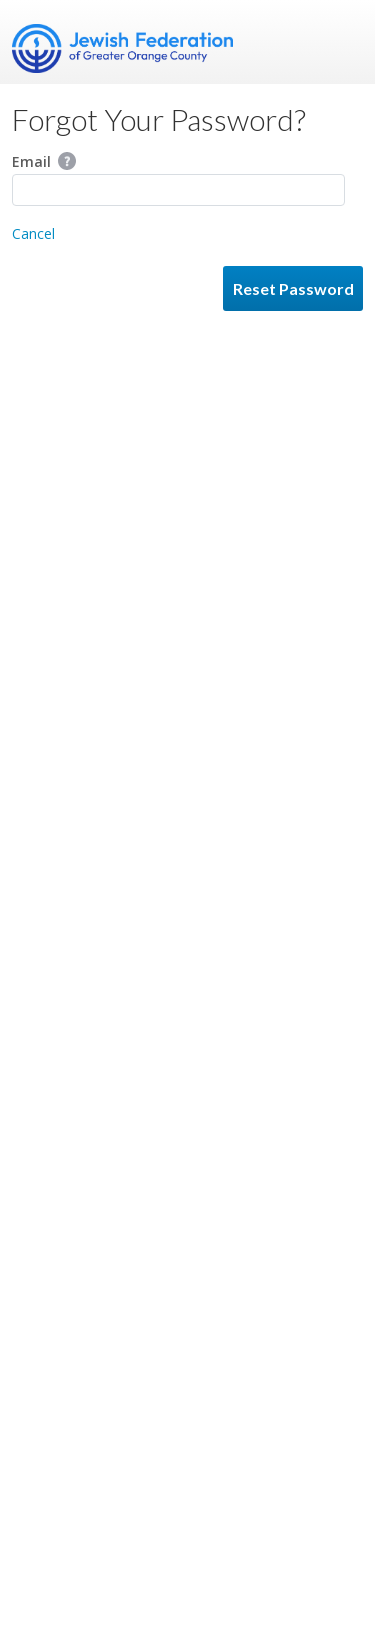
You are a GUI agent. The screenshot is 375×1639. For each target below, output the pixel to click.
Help (67, 161)
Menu (340, 42)
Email (44, 161)
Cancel (33, 233)
